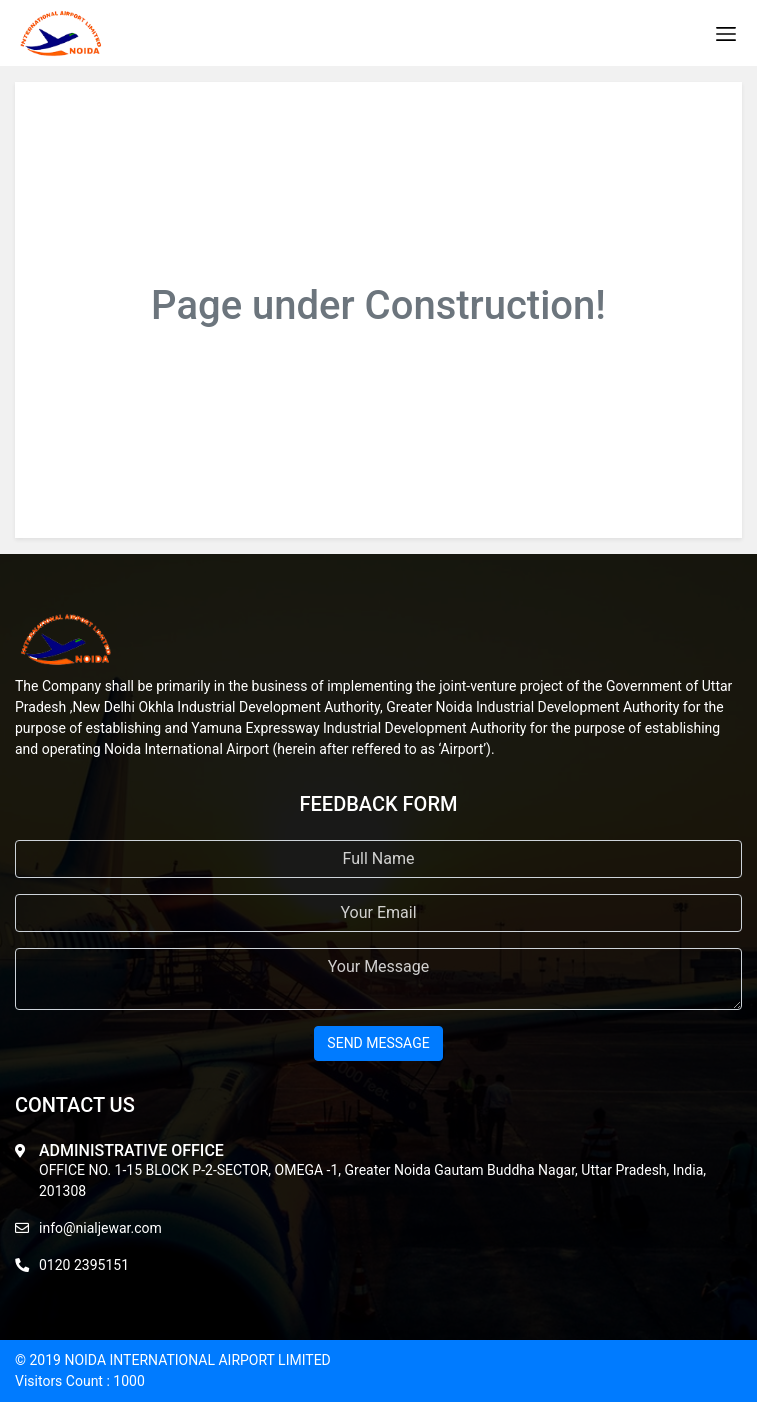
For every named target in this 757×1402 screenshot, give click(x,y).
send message (378, 1043)
